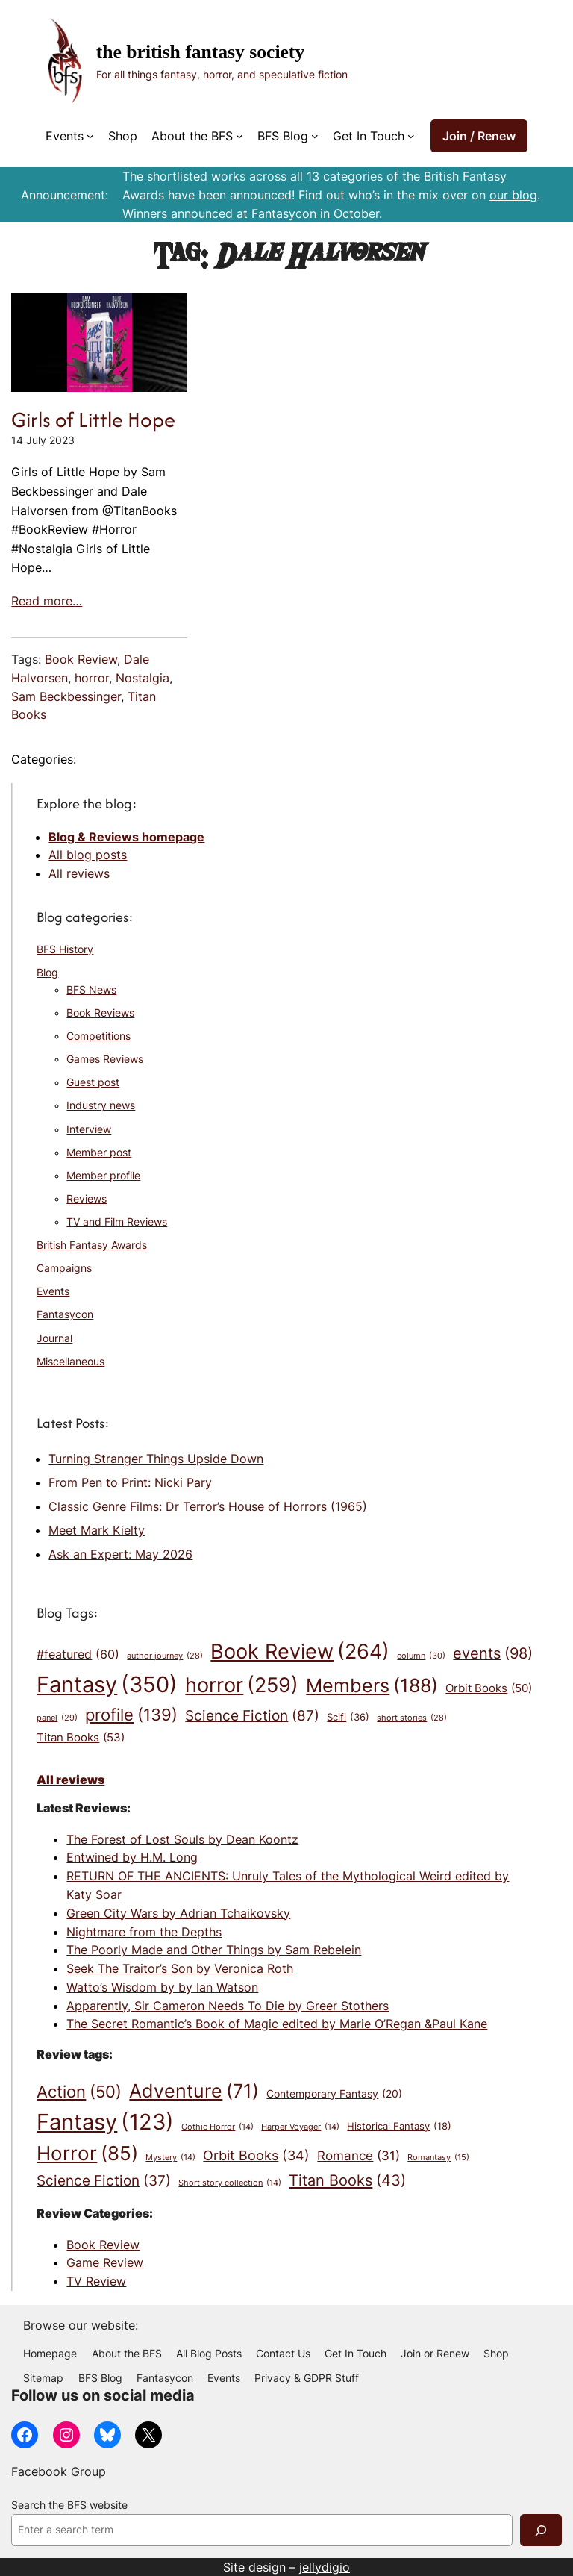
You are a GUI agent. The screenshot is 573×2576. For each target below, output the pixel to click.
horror (92, 677)
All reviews (79, 873)
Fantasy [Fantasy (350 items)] (107, 1684)
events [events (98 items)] (493, 1653)
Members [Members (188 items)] (372, 1685)
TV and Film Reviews (116, 1222)
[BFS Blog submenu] (315, 136)
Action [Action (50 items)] (79, 2092)
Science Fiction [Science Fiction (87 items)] (252, 1716)
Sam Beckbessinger (66, 696)
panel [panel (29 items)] (57, 1718)
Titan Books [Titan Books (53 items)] (81, 1738)
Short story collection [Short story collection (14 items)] (229, 2183)
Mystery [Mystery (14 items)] (170, 2158)
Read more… (46, 600)
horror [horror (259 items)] (241, 1685)
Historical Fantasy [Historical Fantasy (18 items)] (399, 2126)
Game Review (104, 2262)
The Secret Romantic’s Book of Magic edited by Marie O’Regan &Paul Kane (276, 2023)
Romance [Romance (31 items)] (358, 2155)
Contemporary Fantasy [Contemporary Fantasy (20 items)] (334, 2094)
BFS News (91, 990)
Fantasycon (283, 213)
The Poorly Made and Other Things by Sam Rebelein (213, 1949)
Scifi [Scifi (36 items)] (348, 1717)
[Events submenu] (90, 136)
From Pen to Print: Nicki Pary (130, 1482)
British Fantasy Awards (92, 1245)
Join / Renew (479, 135)
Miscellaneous (70, 1361)
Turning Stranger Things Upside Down (155, 1458)
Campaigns (64, 1268)
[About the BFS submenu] (239, 136)
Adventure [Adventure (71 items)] (194, 2091)
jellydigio (324, 2567)
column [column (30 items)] (421, 1656)
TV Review (96, 2281)
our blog (513, 194)
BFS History (65, 949)
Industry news (100, 1105)
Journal (54, 1338)
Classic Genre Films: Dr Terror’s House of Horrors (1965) (207, 1506)
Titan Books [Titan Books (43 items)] (347, 2180)
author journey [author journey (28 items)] (165, 1656)
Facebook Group (58, 2471)
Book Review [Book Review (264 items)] (299, 1652)
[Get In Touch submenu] (411, 136)
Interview (88, 1129)
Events (53, 1291)
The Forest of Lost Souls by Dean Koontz (182, 1839)
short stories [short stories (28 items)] (412, 1718)
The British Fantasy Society (200, 52)
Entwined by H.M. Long (132, 1857)
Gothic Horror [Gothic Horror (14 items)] (217, 2127)
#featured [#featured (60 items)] (78, 1654)
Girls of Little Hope (93, 419)
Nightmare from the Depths (144, 1931)
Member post (98, 1152)
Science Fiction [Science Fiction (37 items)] (104, 2181)
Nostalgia (142, 677)
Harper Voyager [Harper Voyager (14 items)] (300, 2127)
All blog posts (87, 854)
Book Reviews (100, 1013)
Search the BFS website (69, 2505)
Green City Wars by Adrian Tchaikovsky (178, 1913)
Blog (47, 973)
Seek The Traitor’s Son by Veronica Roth (179, 1968)
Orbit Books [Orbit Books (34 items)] (256, 2155)
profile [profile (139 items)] (131, 1715)
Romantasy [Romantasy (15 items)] (438, 2157)
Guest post (92, 1082)
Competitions (98, 1036)
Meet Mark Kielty (96, 1530)
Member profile (103, 1176)
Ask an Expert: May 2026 (120, 1554)
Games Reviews (104, 1059)
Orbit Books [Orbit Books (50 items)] (488, 1688)
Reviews (86, 1199)
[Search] (541, 2530)
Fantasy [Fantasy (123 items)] (105, 2122)
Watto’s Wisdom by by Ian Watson (162, 1987)
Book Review (81, 659)
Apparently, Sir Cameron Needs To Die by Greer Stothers (227, 2005)
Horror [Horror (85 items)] (87, 2153)
